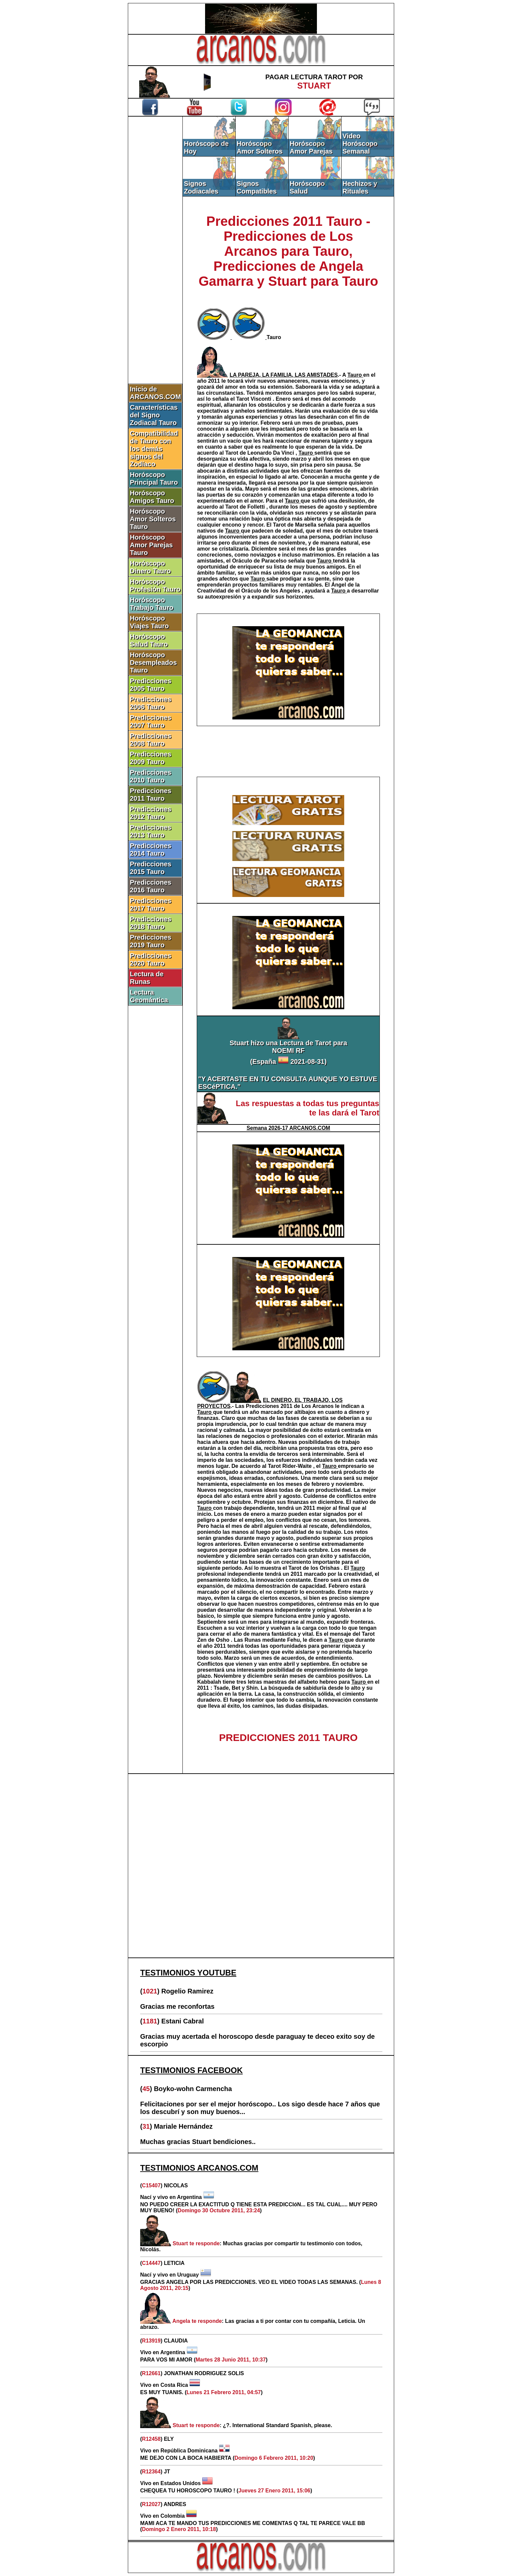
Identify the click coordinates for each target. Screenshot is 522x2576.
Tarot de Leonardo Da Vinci (260, 453)
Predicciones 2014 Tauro (150, 849)
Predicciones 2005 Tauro (150, 684)
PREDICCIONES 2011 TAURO (288, 1737)
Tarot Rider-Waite (290, 1466)
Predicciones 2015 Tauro (150, 867)
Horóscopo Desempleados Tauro (153, 662)
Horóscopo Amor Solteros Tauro (153, 519)
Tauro (274, 337)
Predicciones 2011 (270, 1406)
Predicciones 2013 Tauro (150, 831)
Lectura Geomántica (149, 996)
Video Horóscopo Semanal (360, 143)
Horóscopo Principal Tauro (154, 478)
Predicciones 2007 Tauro (150, 721)
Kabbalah (209, 1682)
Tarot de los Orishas (314, 1568)
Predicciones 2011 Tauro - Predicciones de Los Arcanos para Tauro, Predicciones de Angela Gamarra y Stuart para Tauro (288, 251)
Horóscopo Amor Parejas (311, 147)
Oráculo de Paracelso (260, 561)
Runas (253, 1640)
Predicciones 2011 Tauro (150, 794)
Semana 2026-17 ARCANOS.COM (288, 1128)
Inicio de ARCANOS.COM (155, 392)
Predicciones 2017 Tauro (150, 904)
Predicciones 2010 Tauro (150, 776)
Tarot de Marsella (295, 525)
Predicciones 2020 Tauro (150, 959)
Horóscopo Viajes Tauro (149, 622)
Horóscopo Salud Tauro (149, 640)
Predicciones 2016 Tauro (150, 886)
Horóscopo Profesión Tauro (155, 585)
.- (286, 375)
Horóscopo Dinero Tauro (150, 567)
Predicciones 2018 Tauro (150, 922)
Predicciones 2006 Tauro (150, 702)
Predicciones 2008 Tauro (150, 739)
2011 (214, 381)
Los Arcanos (318, 1406)
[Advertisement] (155, 229)
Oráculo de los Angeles (271, 591)
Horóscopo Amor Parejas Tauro (151, 545)
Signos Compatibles (257, 187)
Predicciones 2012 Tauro (150, 812)
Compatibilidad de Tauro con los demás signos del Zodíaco (154, 449)
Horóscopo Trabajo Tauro (151, 603)
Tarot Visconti (254, 399)
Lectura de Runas (146, 977)
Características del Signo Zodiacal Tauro (153, 415)
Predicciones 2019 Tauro (150, 941)
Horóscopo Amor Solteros (260, 147)
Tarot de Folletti (245, 507)
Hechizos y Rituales (360, 187)
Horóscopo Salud (307, 187)
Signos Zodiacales (201, 187)
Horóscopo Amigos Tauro (152, 496)
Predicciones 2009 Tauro (150, 757)
